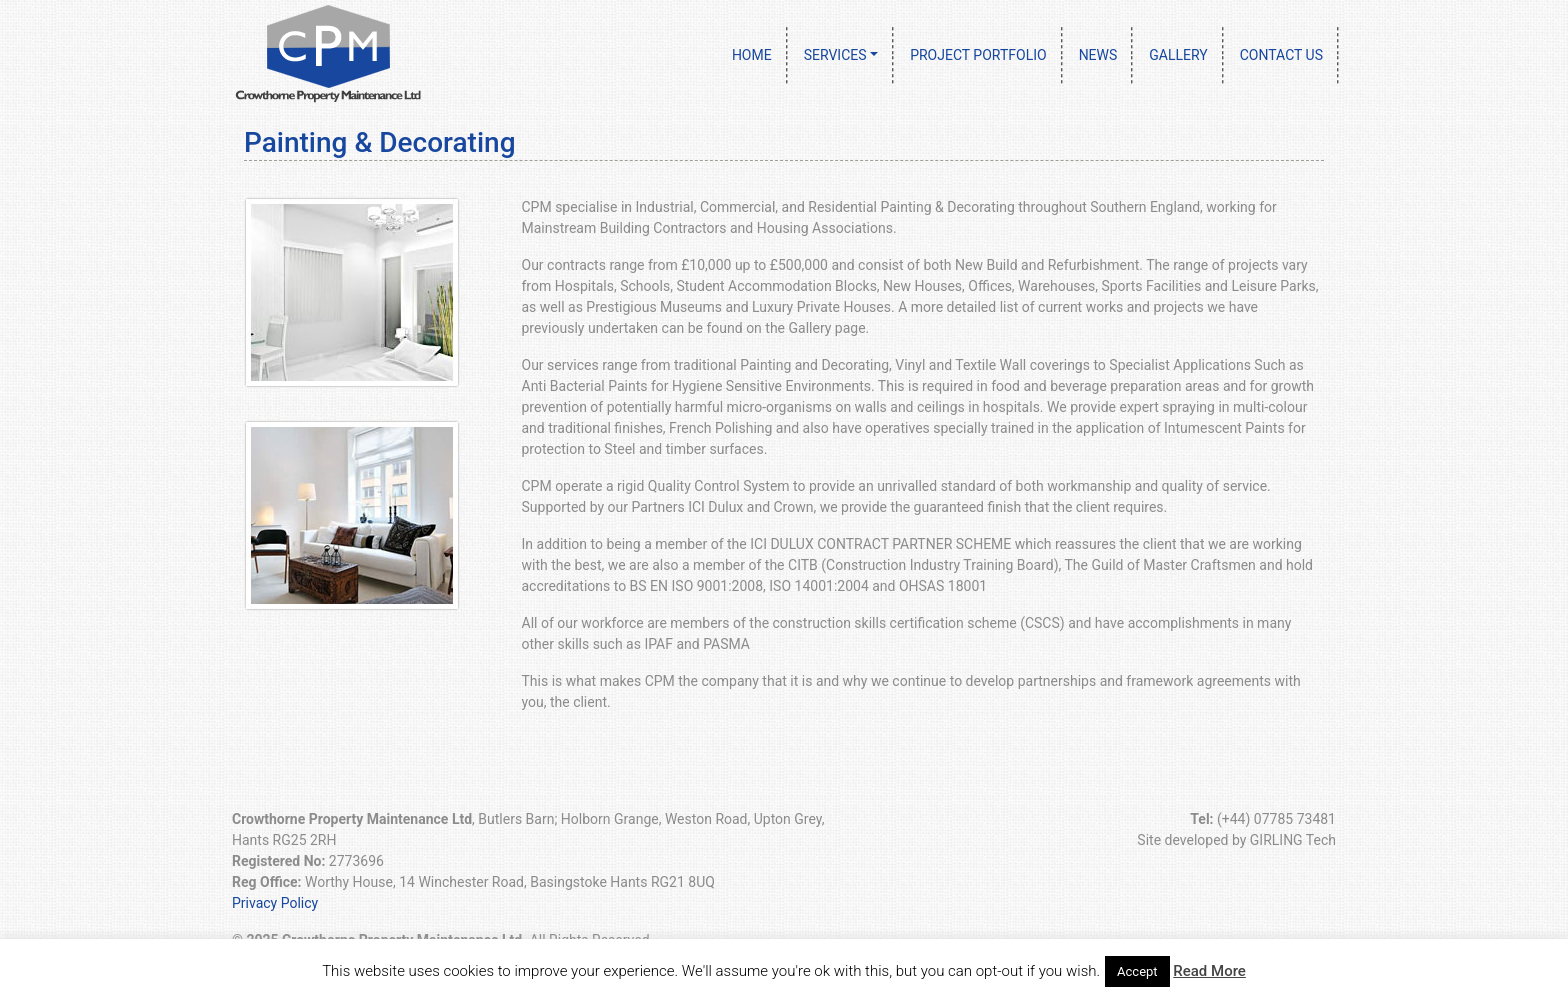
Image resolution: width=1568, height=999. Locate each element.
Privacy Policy (275, 903)
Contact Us (1281, 55)
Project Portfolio (978, 55)
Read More (1209, 971)
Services (835, 55)
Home (752, 55)
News (1098, 55)
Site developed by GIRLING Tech (1236, 840)
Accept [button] (1137, 971)
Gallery (1178, 55)
